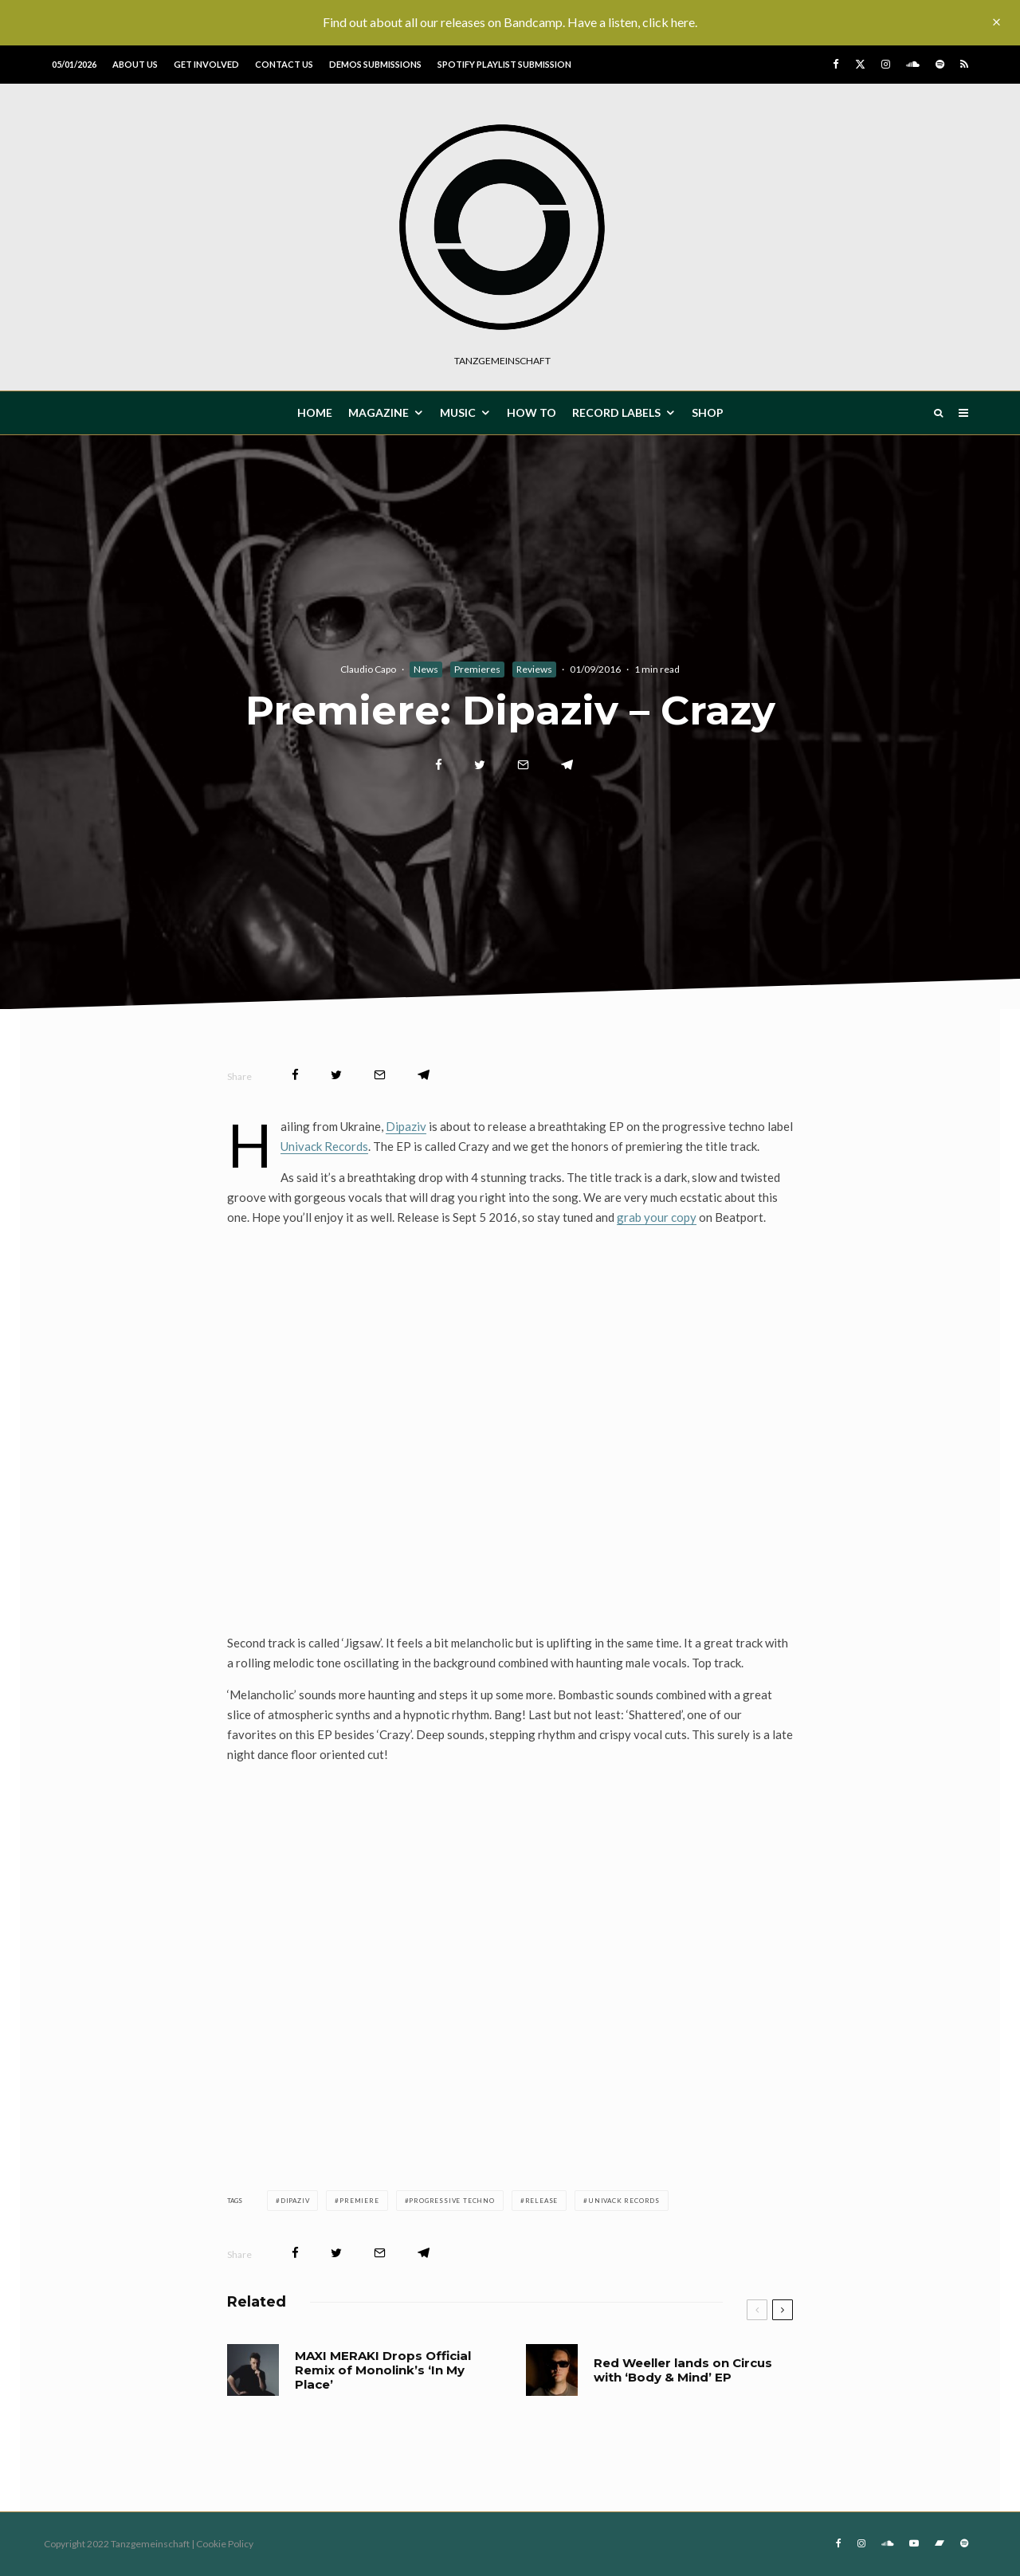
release (542, 2201)
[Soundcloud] (913, 64)
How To (531, 412)
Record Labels (616, 412)
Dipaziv (406, 1126)
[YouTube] (914, 2543)
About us (135, 64)
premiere (359, 2201)
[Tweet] (479, 765)
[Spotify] (940, 64)
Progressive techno (451, 2201)
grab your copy (656, 1217)
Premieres (477, 669)
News (426, 669)
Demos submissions (375, 64)
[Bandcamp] (939, 2543)
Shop (708, 412)
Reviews (534, 669)
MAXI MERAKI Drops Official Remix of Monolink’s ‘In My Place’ (383, 2370)
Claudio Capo (368, 669)
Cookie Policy (224, 2544)
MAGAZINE (378, 412)
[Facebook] (836, 64)
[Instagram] (885, 64)
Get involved (206, 64)
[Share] (438, 765)
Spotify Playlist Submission (504, 64)
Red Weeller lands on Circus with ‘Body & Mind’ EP (683, 2370)
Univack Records (324, 1146)
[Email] (523, 765)
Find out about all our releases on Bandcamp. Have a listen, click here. (510, 21)
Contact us (284, 64)
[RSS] (964, 64)
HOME (314, 412)
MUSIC (458, 412)
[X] (860, 64)
